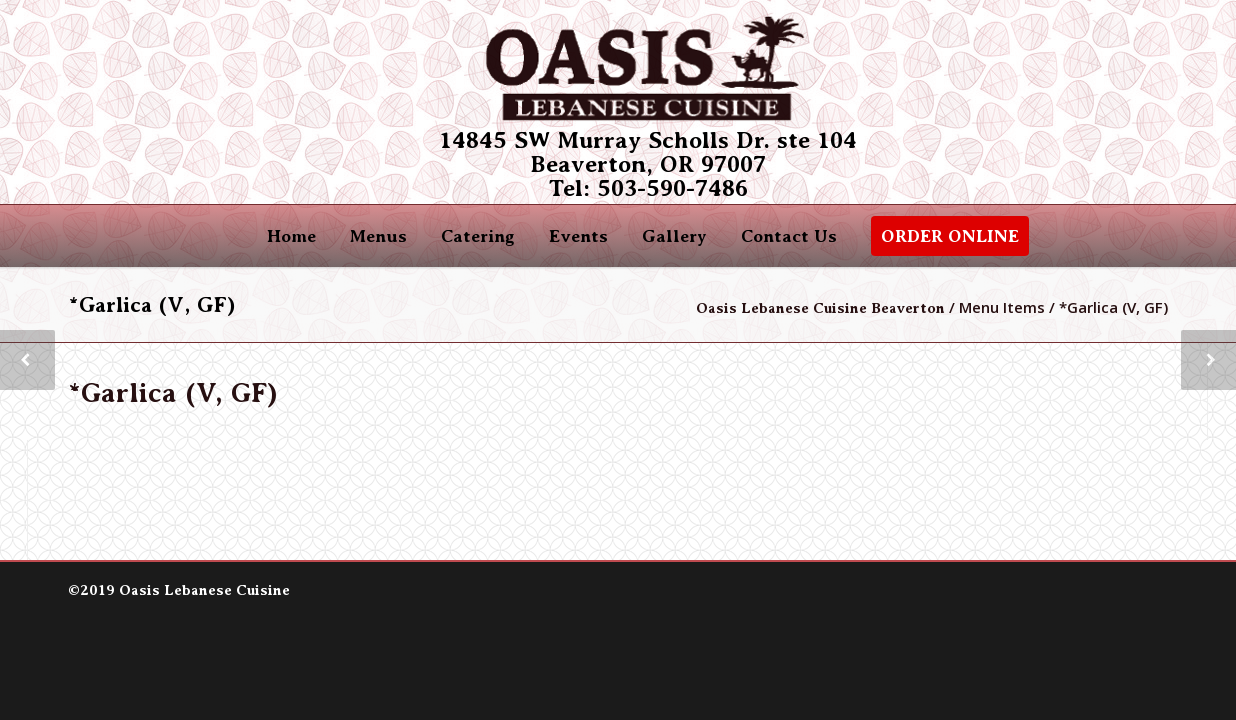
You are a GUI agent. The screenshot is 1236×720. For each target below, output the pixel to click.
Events (578, 236)
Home (291, 236)
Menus (378, 236)
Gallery (674, 236)
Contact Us (789, 236)
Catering (478, 236)
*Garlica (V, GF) (173, 393)
